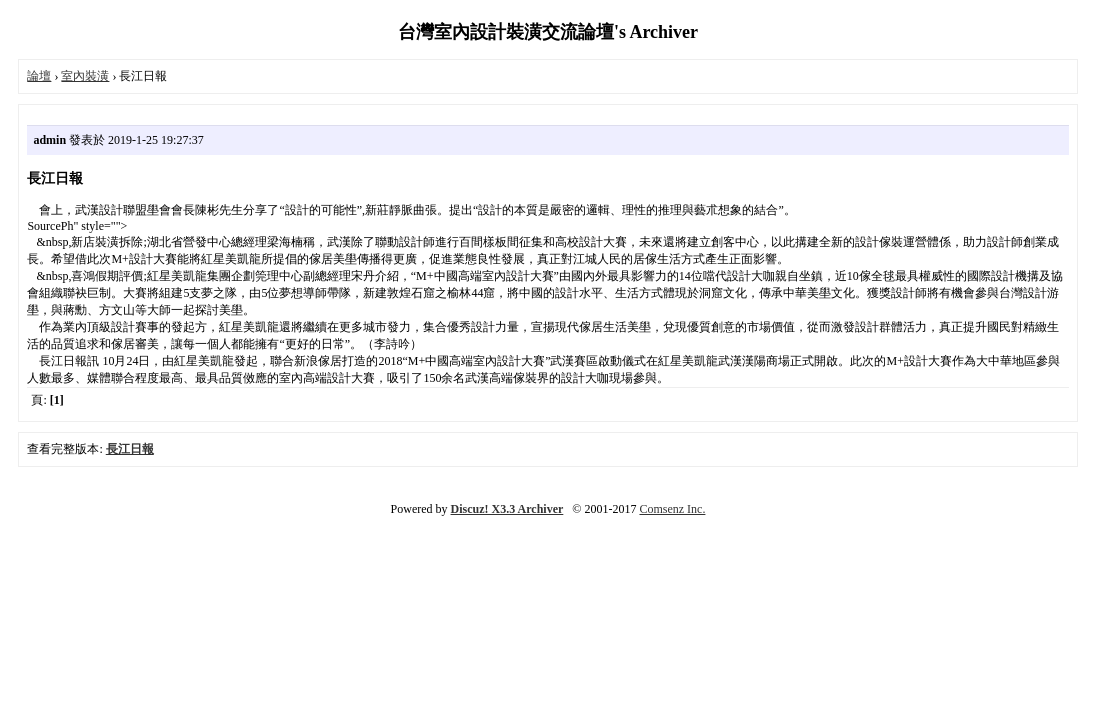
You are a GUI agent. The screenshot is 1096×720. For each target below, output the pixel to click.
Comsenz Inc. (672, 509)
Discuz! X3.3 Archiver (507, 509)
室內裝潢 (85, 76)
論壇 (39, 76)
